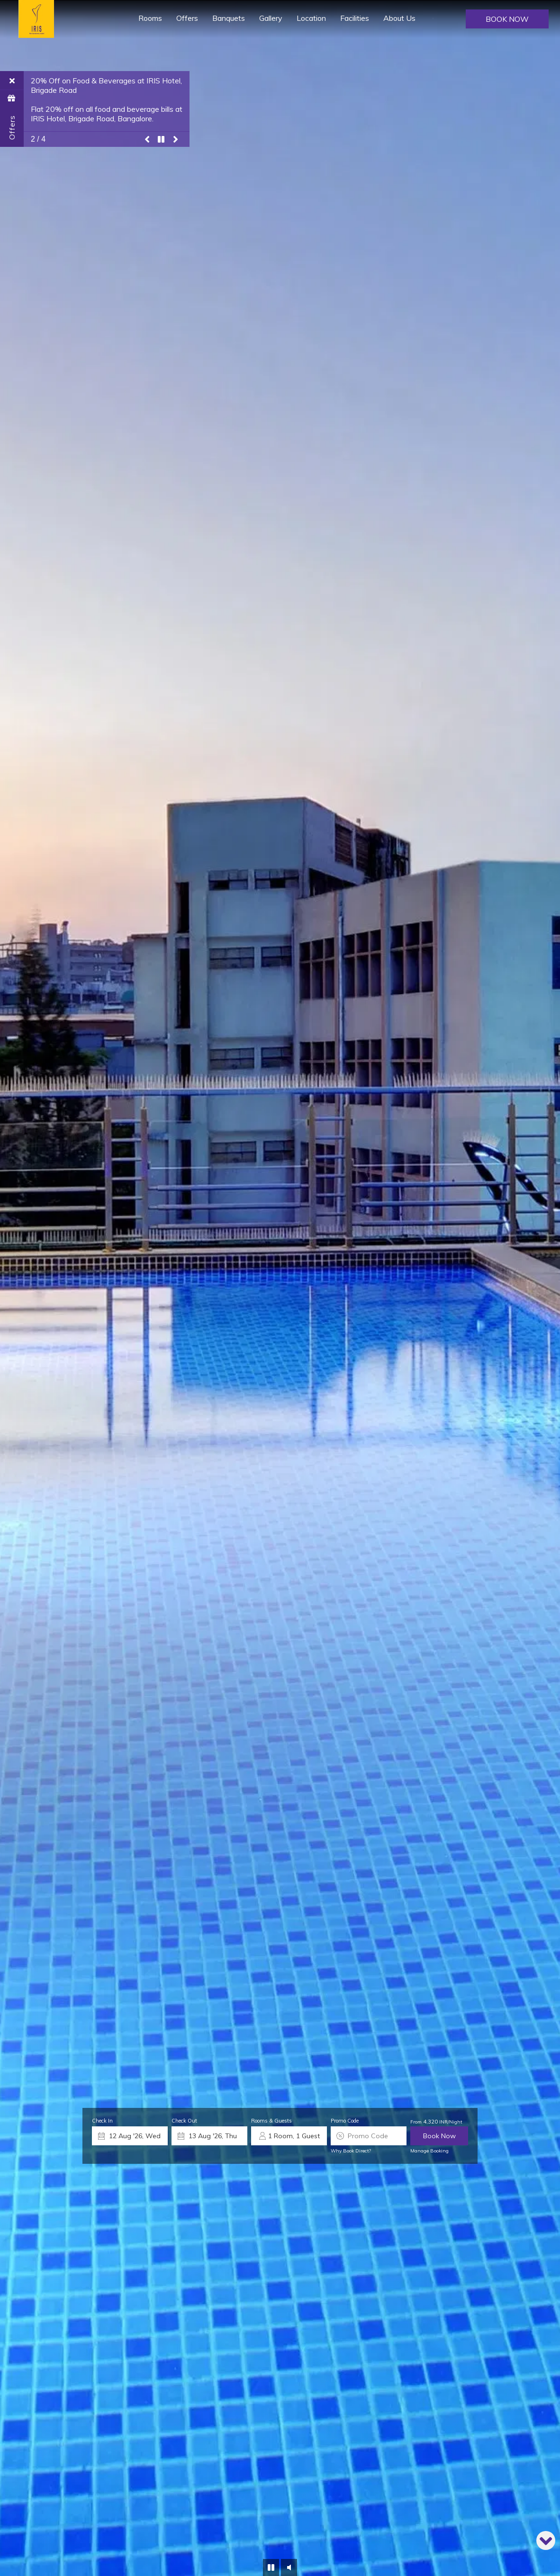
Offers (187, 18)
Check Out (184, 2120)
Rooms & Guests (271, 2120)
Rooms (150, 18)
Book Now (507, 19)
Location (311, 18)
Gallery (270, 18)
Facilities (354, 18)
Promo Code (345, 2120)
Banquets (228, 18)
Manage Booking (429, 2151)
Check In (102, 2120)
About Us (399, 18)
